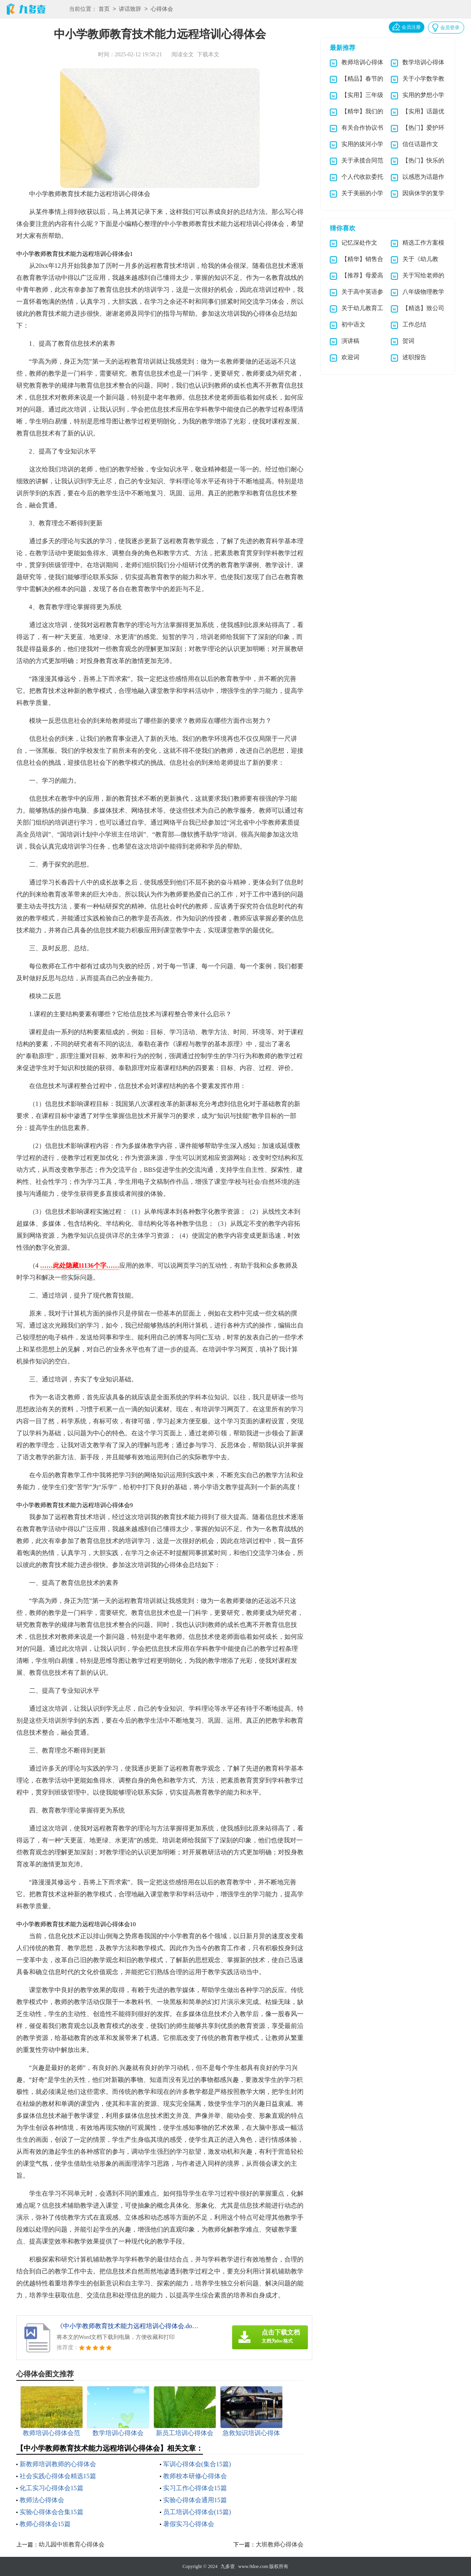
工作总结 (414, 324)
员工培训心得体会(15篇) (197, 2512)
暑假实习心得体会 (188, 2524)
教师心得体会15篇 (45, 2524)
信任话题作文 (420, 144)
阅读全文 (182, 54)
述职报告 (414, 357)
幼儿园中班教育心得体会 (71, 2544)
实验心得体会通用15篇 (195, 2500)
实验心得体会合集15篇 (51, 2512)
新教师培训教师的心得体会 (58, 2464)
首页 (104, 9)
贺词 (408, 341)
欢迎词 (350, 357)
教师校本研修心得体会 (195, 2476)
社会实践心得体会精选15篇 (58, 2476)
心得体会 (162, 9)
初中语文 (353, 324)
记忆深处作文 (359, 242)
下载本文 (208, 54)
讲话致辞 (130, 9)
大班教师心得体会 (279, 2544)
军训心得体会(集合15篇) (197, 2464)
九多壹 (228, 2566)
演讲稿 (350, 341)
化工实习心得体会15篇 (51, 2488)
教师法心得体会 (42, 2500)
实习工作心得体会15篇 (195, 2488)
